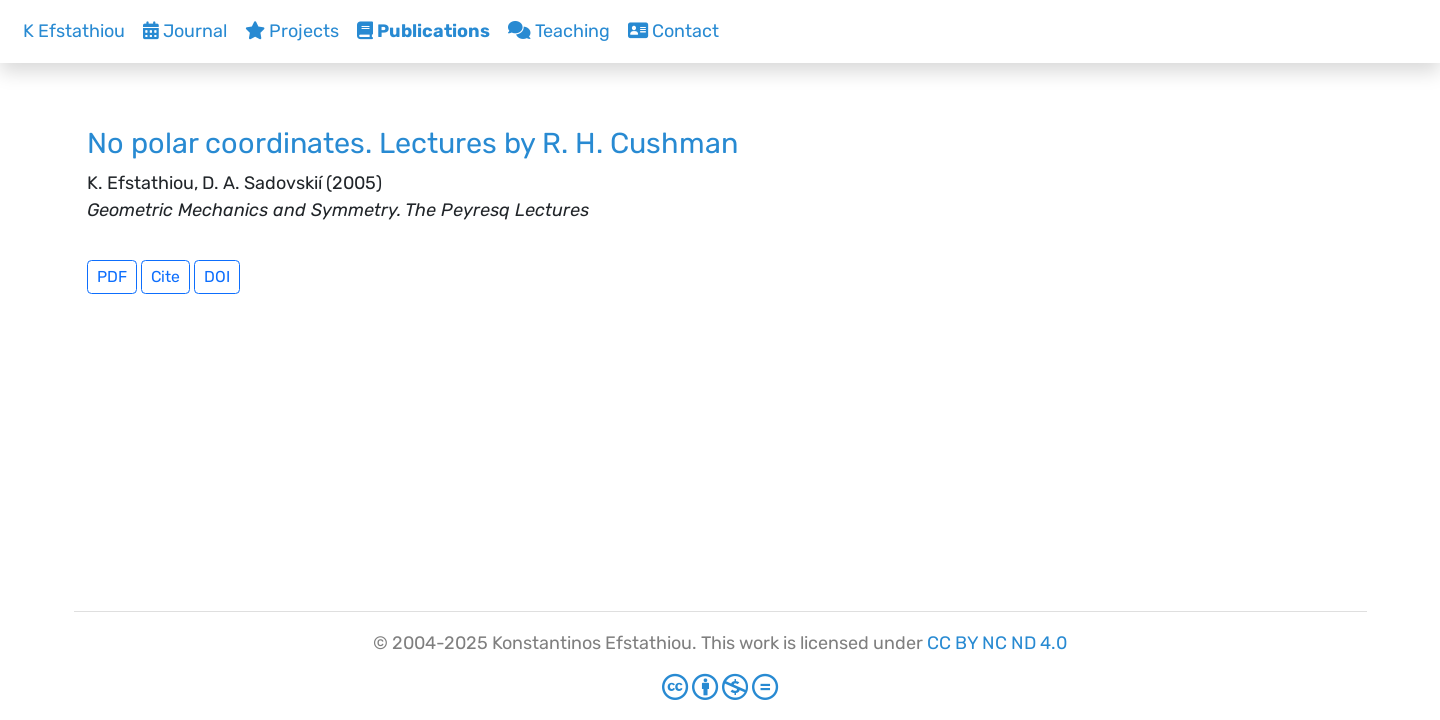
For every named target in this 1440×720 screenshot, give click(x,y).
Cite (165, 276)
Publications (423, 31)
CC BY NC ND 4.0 (997, 643)
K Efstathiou (74, 31)
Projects (292, 31)
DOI (217, 276)
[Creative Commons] (720, 688)
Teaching (559, 31)
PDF (112, 276)
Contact (673, 31)
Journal (185, 31)
